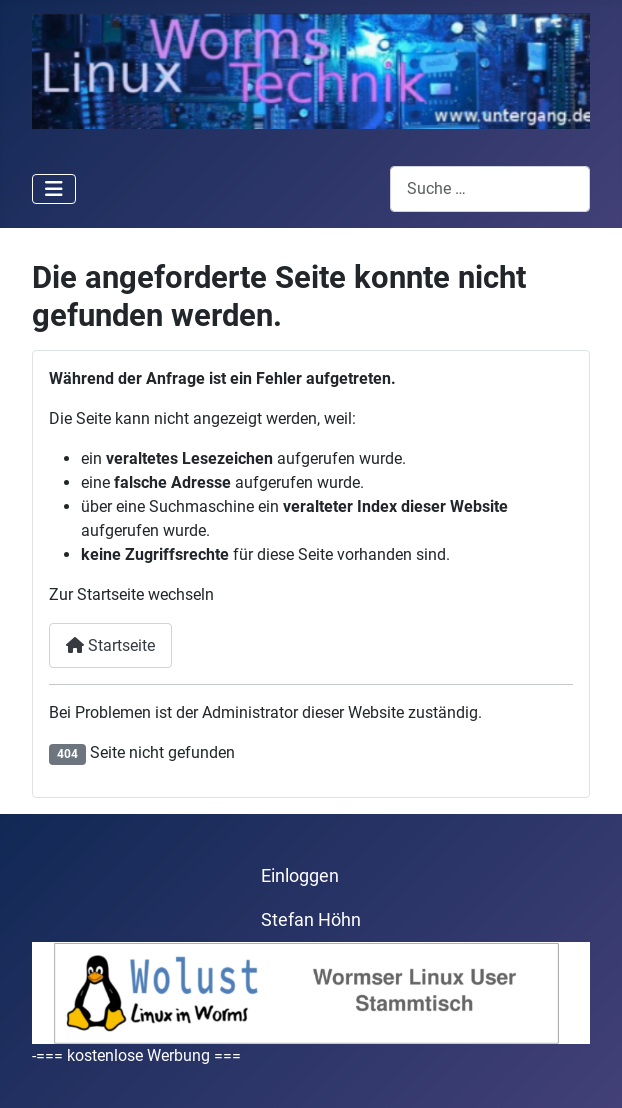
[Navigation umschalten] (54, 189)
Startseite (110, 645)
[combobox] (490, 188)
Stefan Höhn (311, 920)
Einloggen (300, 876)
